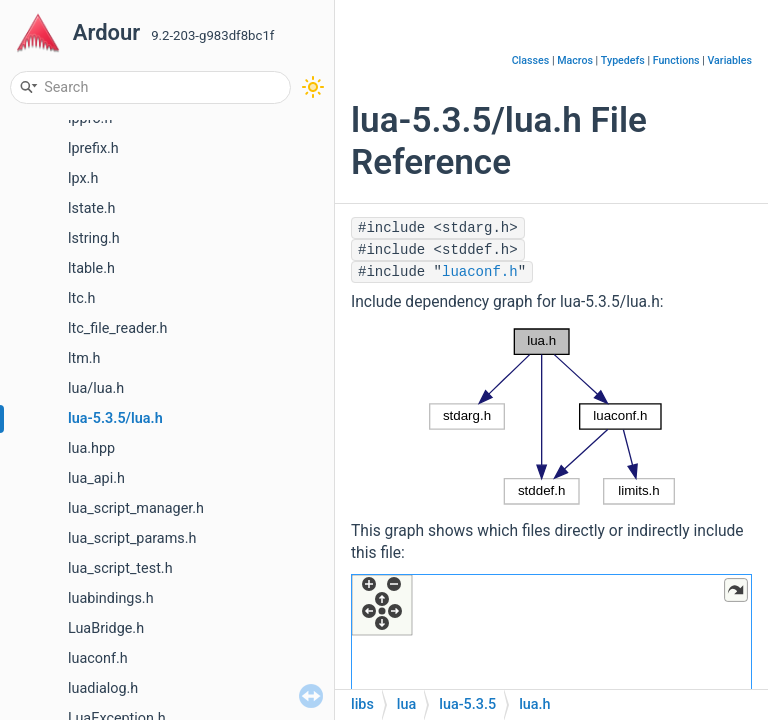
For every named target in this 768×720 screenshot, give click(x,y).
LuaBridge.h (106, 628)
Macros (575, 60)
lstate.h (92, 208)
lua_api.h (96, 478)
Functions (676, 60)
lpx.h (83, 178)
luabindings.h (111, 598)
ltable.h (91, 268)
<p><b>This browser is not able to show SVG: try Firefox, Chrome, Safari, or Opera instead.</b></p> (552, 416)
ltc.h (81, 298)
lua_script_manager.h (136, 508)
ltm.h (84, 358)
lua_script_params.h (132, 538)
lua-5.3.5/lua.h (115, 418)
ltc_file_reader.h (118, 328)
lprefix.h (93, 148)
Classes (531, 60)
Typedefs (623, 60)
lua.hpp (91, 448)
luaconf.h (98, 658)
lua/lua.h (96, 388)
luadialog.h (103, 688)
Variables (729, 60)
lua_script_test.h (120, 568)
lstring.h (94, 238)
